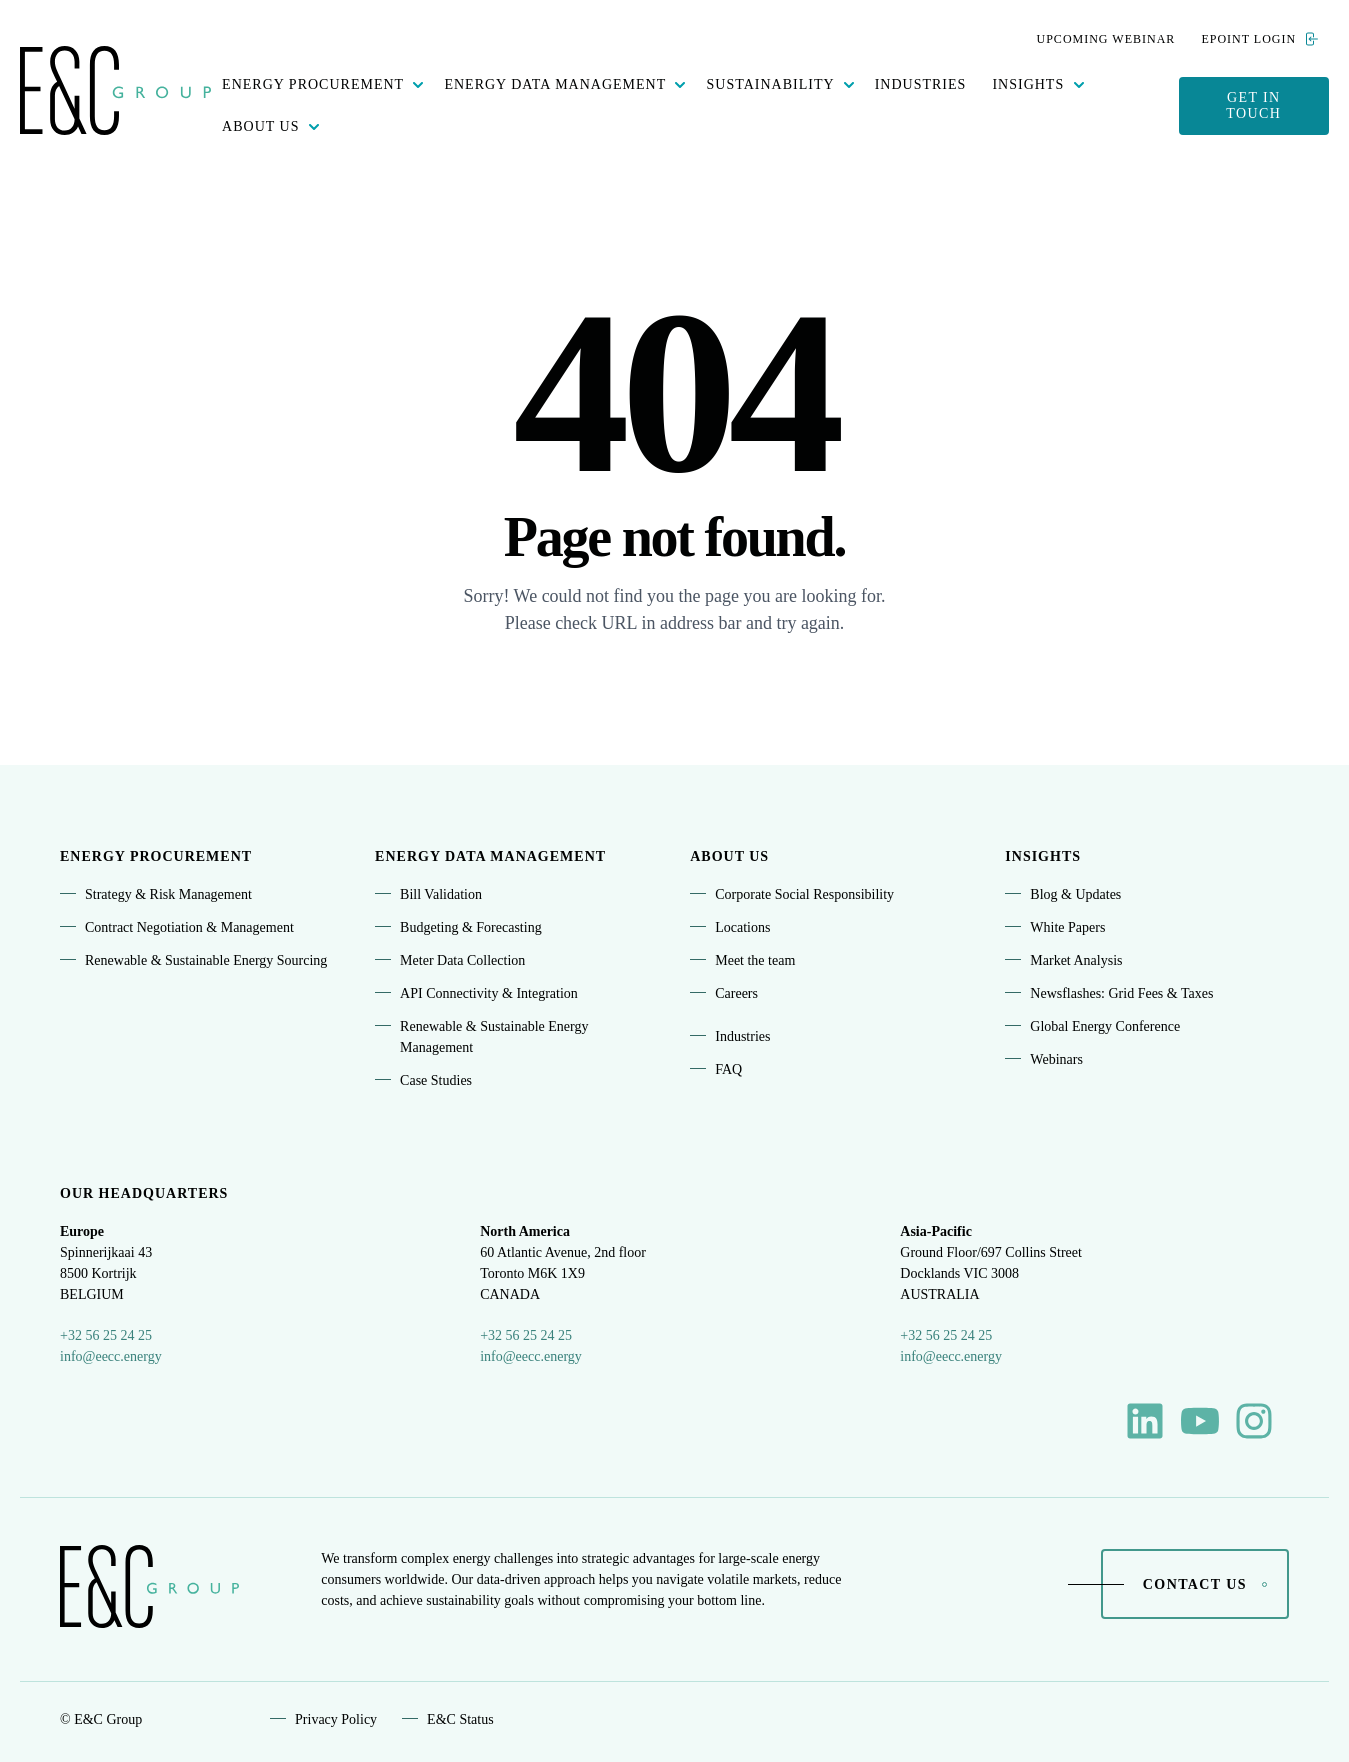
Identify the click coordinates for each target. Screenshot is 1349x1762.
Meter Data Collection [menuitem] (462, 960)
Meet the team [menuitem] (755, 960)
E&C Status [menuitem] (460, 1719)
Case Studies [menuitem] (436, 1080)
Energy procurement (313, 84)
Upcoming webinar (1106, 39)
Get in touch (1253, 105)
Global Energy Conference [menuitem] (1105, 1026)
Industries (921, 84)
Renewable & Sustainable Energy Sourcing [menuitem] (206, 960)
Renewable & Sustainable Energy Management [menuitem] (494, 1037)
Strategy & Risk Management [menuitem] (168, 894)
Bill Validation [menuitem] (441, 894)
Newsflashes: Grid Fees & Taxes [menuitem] (1121, 993)
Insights (1028, 84)
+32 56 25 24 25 (106, 1335)
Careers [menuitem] (736, 993)
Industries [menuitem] (742, 1036)
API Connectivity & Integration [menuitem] (489, 993)
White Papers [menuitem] (1067, 927)
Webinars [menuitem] (1056, 1059)
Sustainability (770, 84)
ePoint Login (1259, 39)
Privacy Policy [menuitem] (336, 1719)
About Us (260, 126)
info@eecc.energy (111, 1356)
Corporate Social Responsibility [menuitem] (804, 894)
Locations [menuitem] (742, 927)
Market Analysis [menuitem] (1076, 960)
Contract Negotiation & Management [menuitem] (189, 927)
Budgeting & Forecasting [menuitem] (471, 927)
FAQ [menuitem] (728, 1069)
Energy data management (555, 84)
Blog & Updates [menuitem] (1075, 894)
